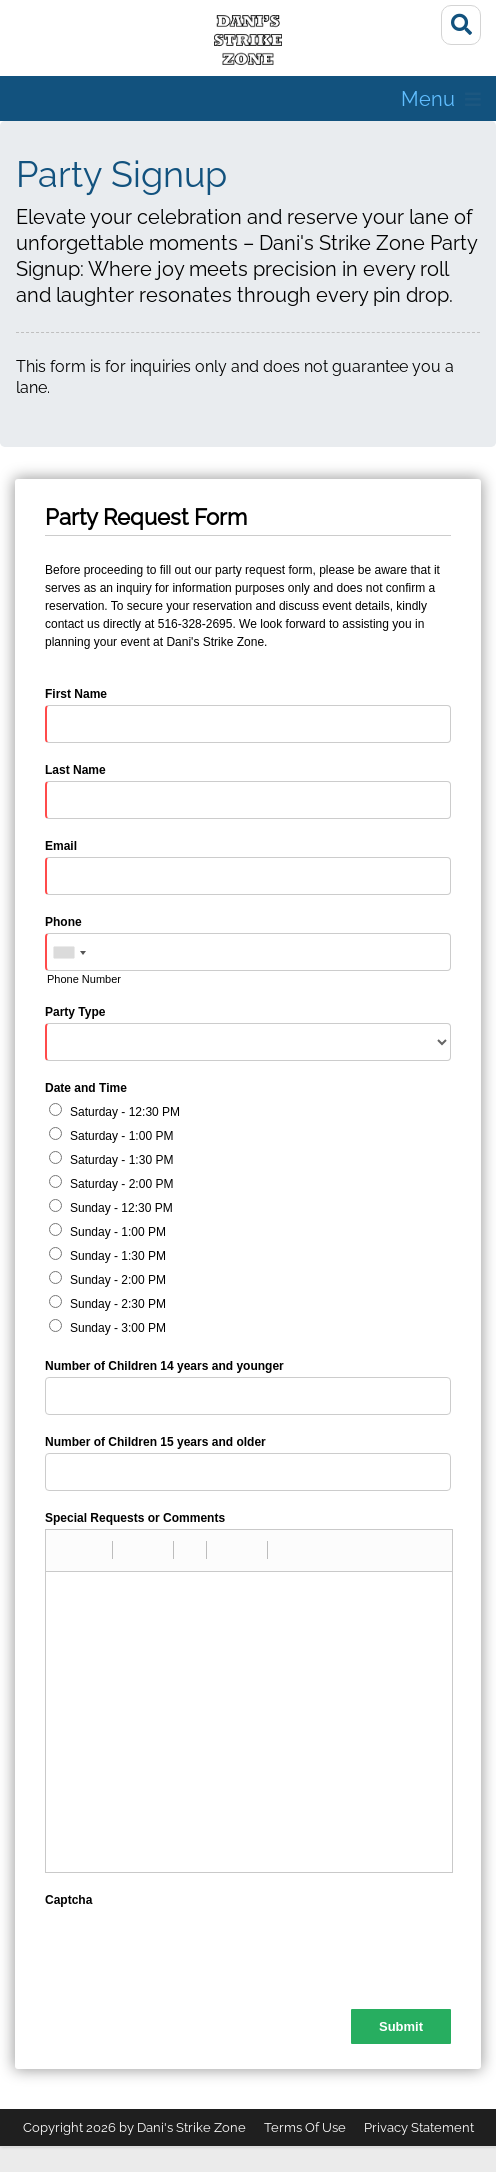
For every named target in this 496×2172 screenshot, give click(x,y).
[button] (68, 1550)
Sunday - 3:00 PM (118, 1328)
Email (61, 846)
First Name (76, 694)
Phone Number (84, 979)
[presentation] (197, 1950)
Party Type (75, 1012)
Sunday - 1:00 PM (118, 1232)
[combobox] (69, 953)
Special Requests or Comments (135, 1518)
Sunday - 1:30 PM (118, 1256)
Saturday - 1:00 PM (121, 1136)
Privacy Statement (419, 2127)
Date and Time (86, 1088)
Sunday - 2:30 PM (118, 1304)
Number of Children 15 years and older (155, 1442)
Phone (63, 922)
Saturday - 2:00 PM (121, 1184)
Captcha (68, 1900)
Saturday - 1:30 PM (121, 1160)
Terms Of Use (305, 2127)
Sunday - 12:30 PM (121, 1208)
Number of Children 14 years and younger (164, 1366)
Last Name (75, 770)
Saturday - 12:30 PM (125, 1112)
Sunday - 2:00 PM (118, 1280)
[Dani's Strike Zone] (247, 40)
